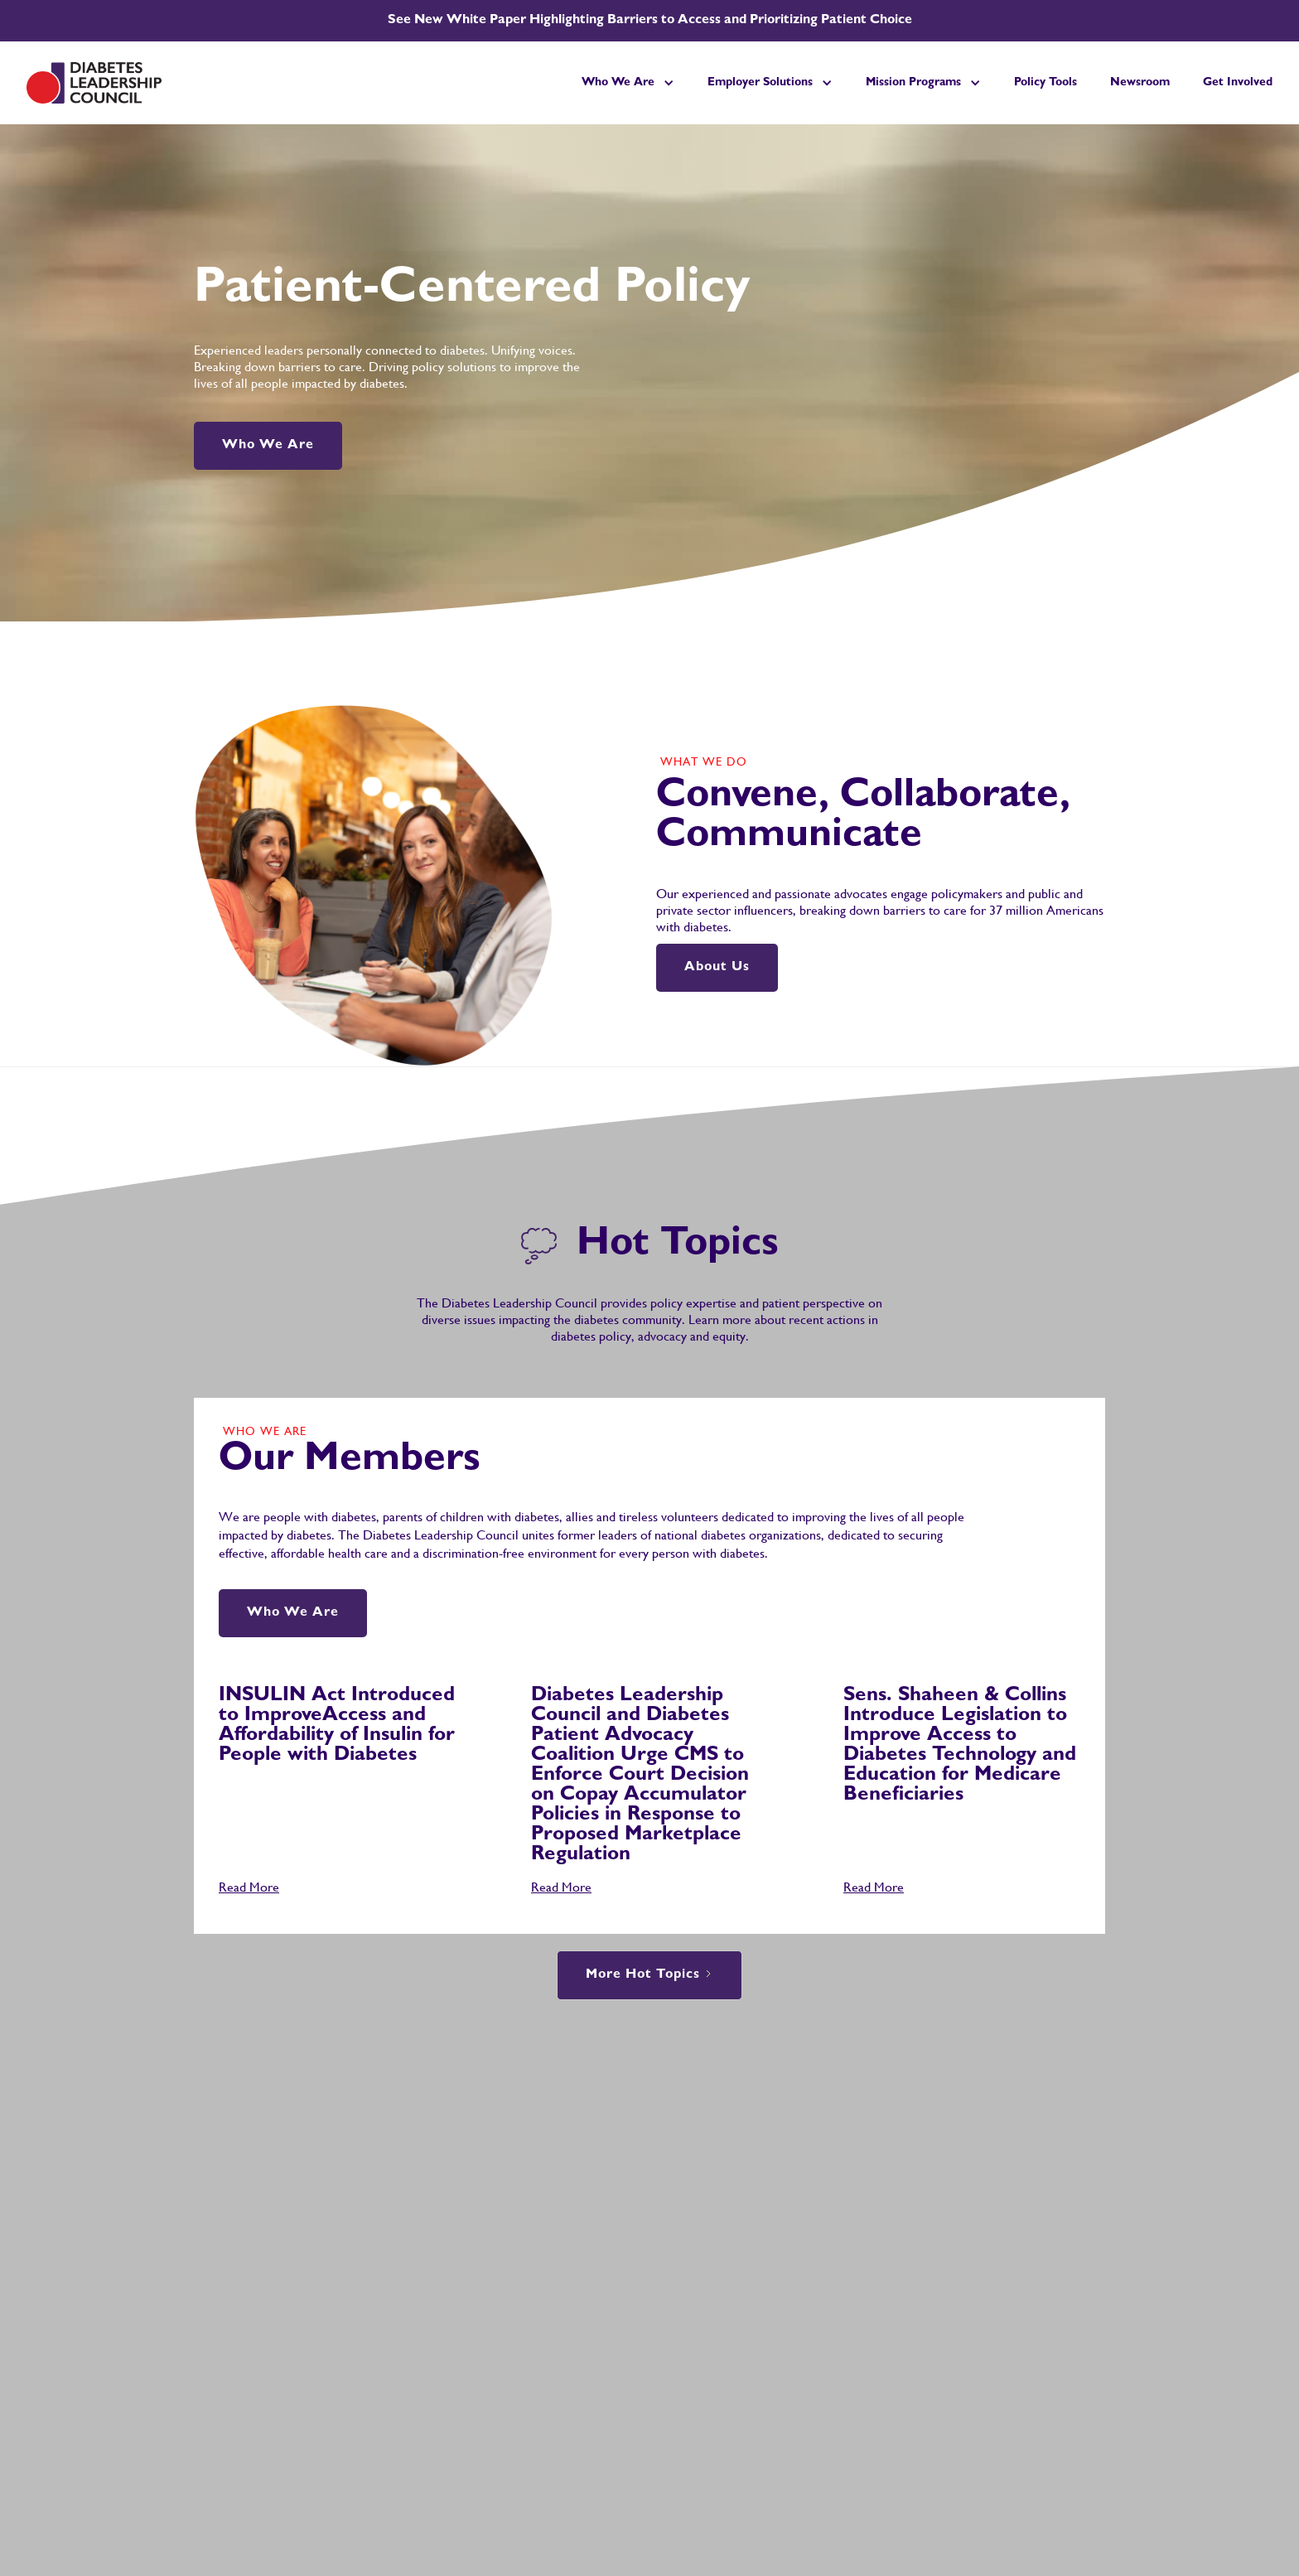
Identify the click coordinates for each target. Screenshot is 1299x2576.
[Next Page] (649, 1975)
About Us (717, 967)
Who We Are (268, 445)
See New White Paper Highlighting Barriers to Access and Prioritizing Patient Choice (650, 20)
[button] (628, 83)
